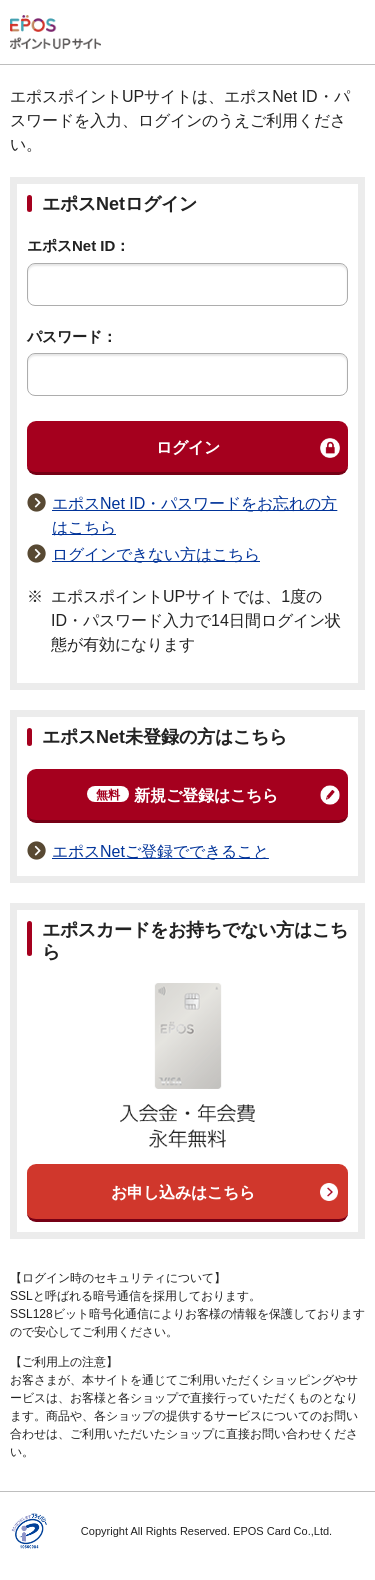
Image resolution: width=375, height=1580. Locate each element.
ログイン (188, 447)
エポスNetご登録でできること (160, 851)
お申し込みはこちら (183, 1192)
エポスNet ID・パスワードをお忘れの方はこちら (194, 515)
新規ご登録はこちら (182, 795)
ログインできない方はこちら (156, 554)
